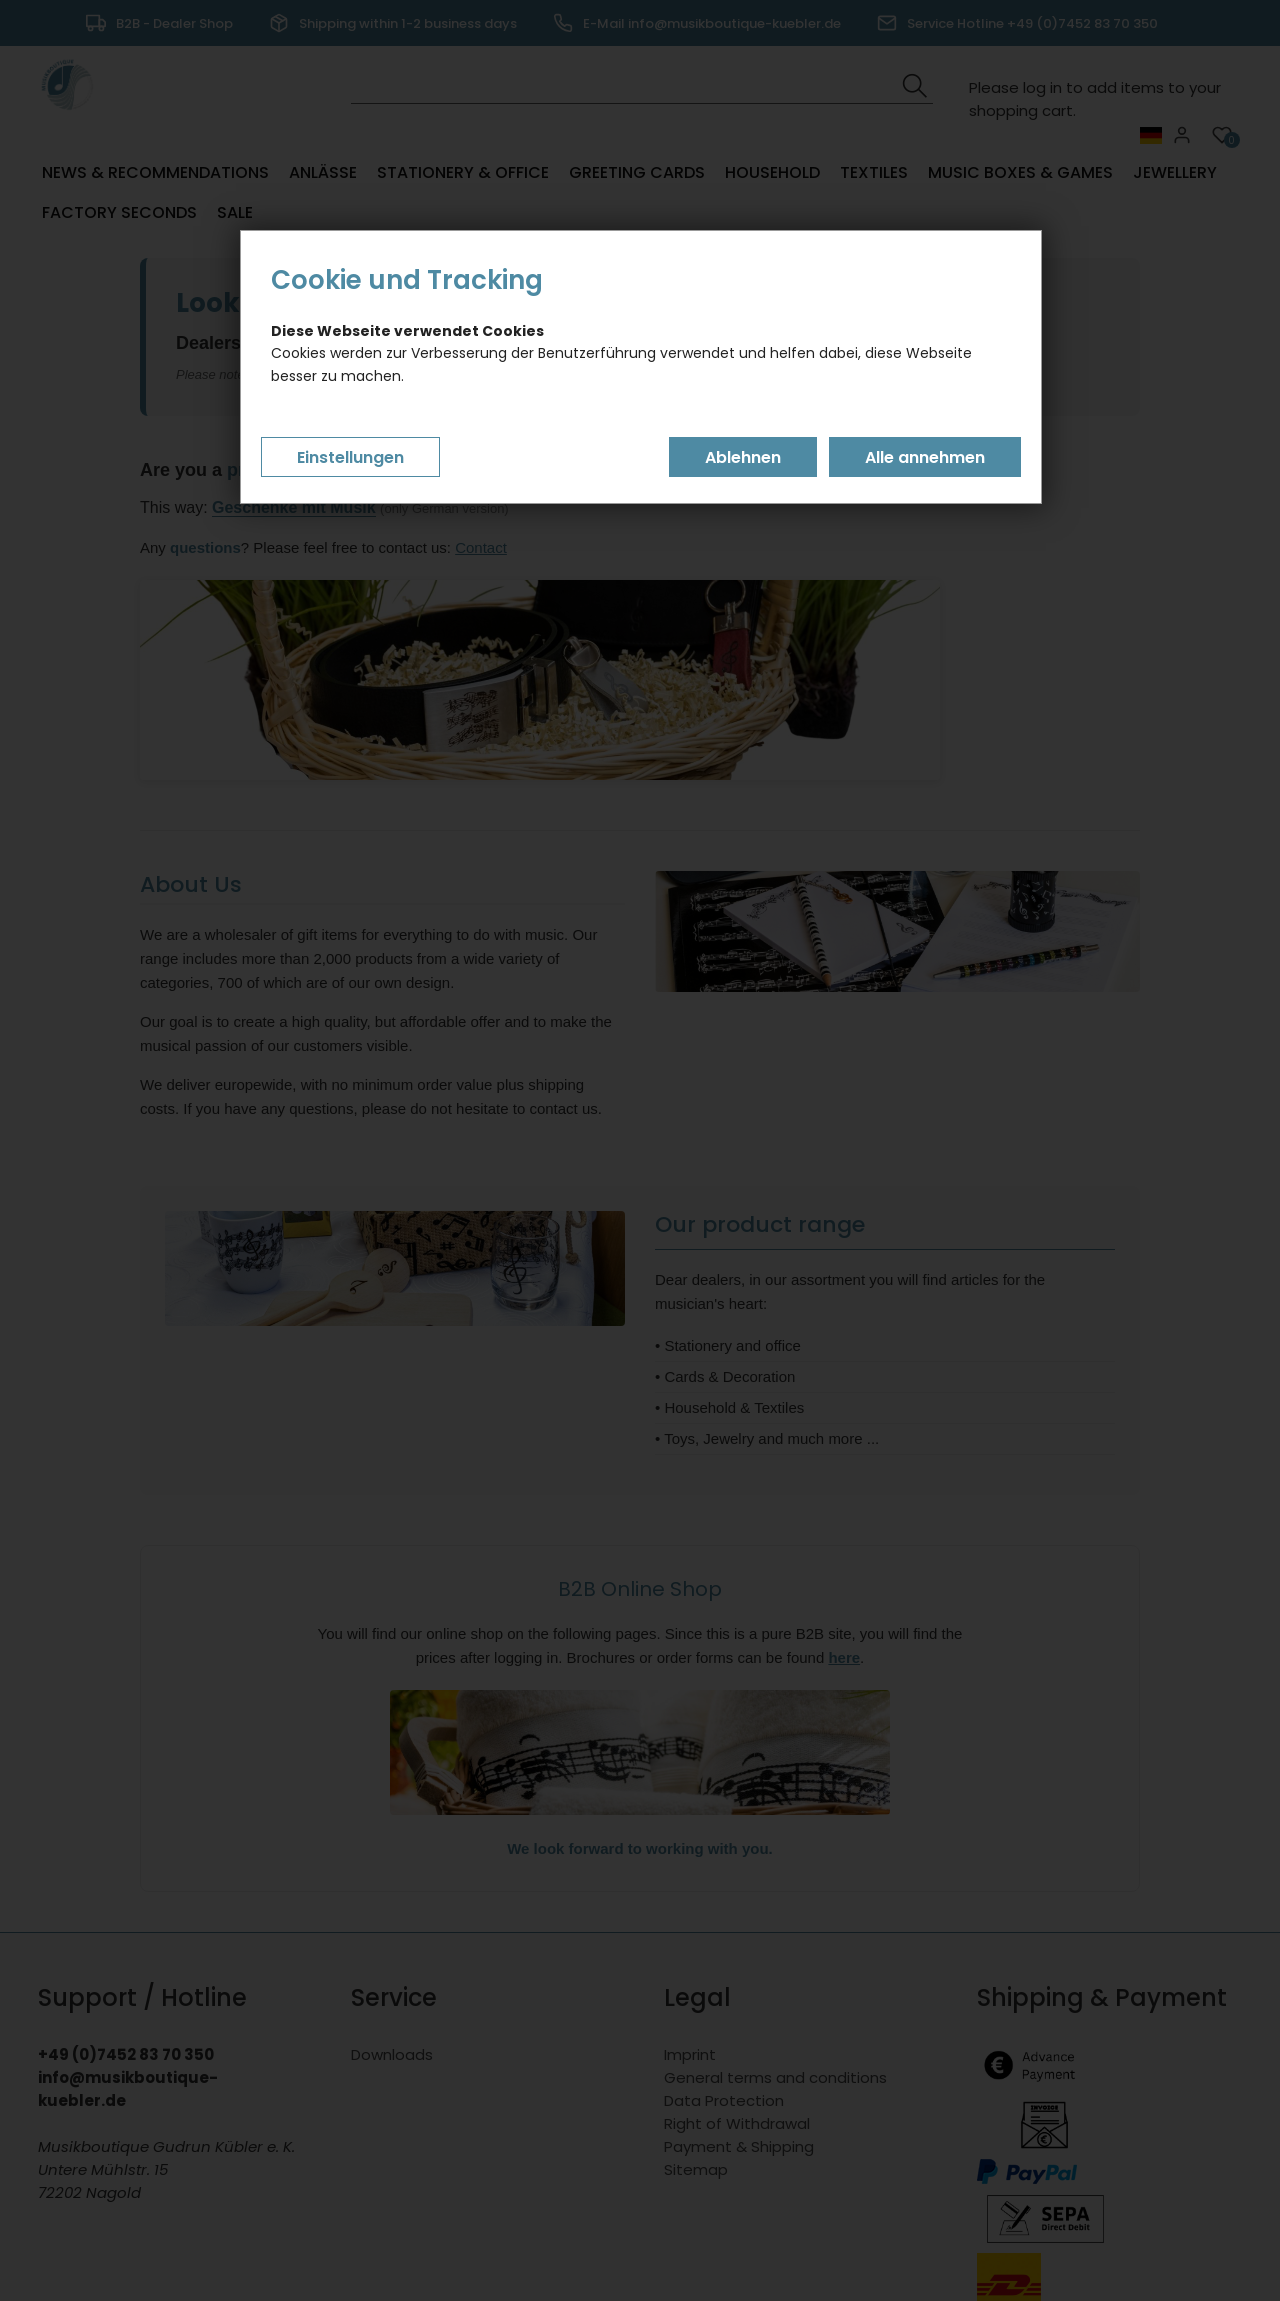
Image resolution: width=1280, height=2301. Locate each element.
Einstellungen (350, 457)
